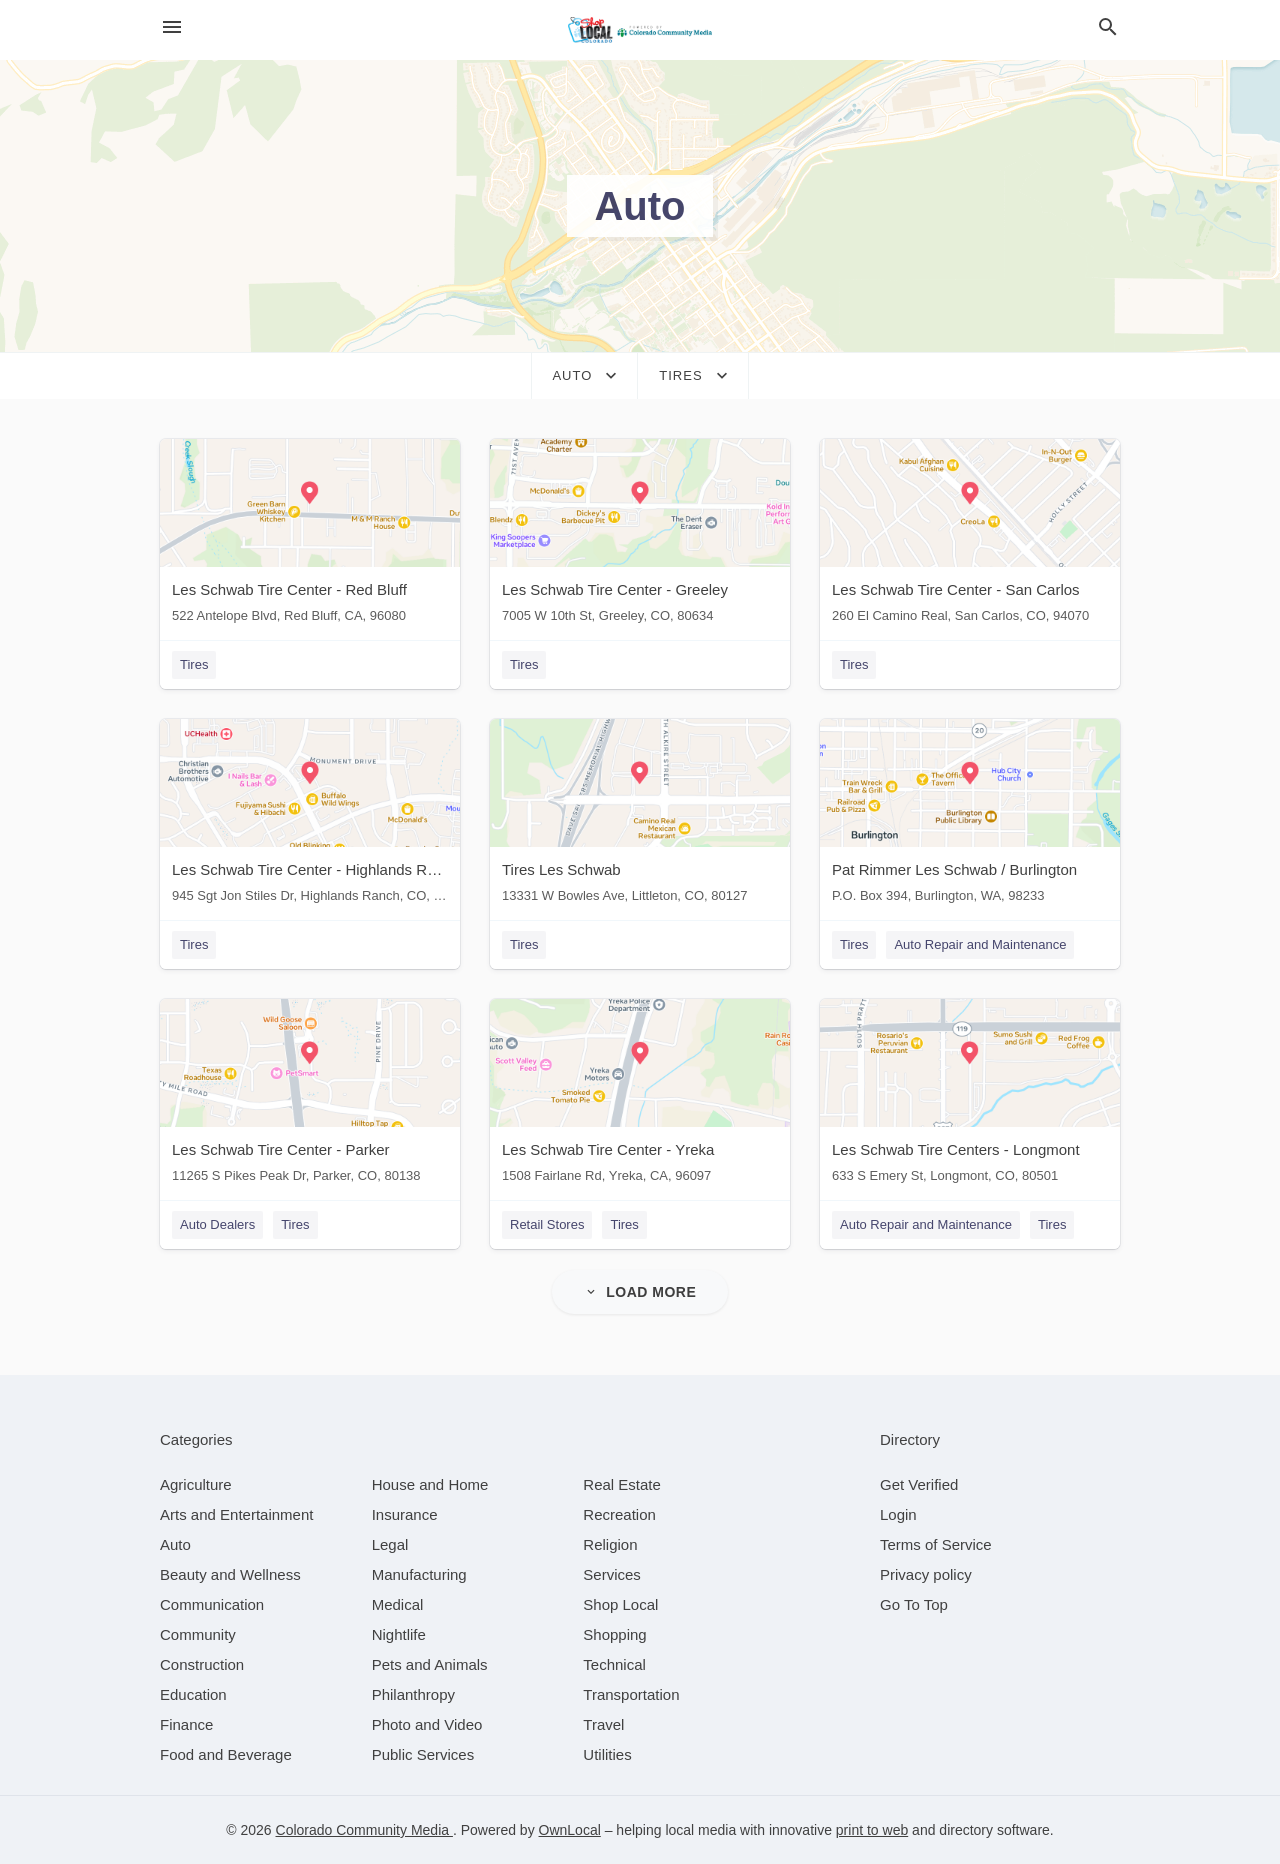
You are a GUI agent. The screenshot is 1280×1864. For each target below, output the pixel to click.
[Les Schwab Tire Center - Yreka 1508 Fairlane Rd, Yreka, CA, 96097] (640, 1095)
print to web (872, 1830)
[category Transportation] (631, 1694)
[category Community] (198, 1634)
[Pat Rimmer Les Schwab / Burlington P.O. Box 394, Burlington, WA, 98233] (970, 815)
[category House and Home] (430, 1484)
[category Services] (612, 1574)
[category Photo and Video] (427, 1724)
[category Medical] (398, 1604)
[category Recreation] (619, 1514)
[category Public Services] (423, 1754)
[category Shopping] (614, 1634)
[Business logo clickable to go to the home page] (640, 30)
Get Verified (919, 1484)
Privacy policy (926, 1574)
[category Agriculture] (196, 1484)
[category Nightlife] (399, 1634)
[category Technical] (614, 1664)
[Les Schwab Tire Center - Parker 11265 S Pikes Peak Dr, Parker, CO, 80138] (310, 1095)
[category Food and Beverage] (226, 1754)
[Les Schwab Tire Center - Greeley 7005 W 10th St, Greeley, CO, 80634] (640, 535)
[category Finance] (186, 1724)
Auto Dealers (217, 1224)
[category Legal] (390, 1544)
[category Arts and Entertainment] (236, 1514)
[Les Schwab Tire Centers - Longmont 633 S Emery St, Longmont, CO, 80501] (970, 1095)
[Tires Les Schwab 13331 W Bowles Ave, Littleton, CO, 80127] (640, 815)
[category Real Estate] (622, 1484)
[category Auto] (175, 1544)
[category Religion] (610, 1544)
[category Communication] (212, 1604)
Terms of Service (936, 1544)
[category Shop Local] (620, 1604)
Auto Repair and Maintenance (980, 944)
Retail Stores (547, 1224)
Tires (194, 664)
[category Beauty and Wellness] (230, 1574)
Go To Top (914, 1604)
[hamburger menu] (172, 27)
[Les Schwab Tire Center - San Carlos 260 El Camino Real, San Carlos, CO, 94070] (970, 535)
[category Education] (193, 1694)
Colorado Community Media (364, 1830)
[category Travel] (603, 1724)
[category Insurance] (405, 1514)
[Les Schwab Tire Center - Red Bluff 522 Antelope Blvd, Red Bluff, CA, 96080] (310, 535)
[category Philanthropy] (413, 1694)
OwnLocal (570, 1830)
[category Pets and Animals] (430, 1664)
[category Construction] (202, 1664)
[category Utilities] (607, 1754)
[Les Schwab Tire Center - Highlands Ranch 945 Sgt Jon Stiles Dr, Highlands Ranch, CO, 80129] (310, 815)
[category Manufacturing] (419, 1574)
